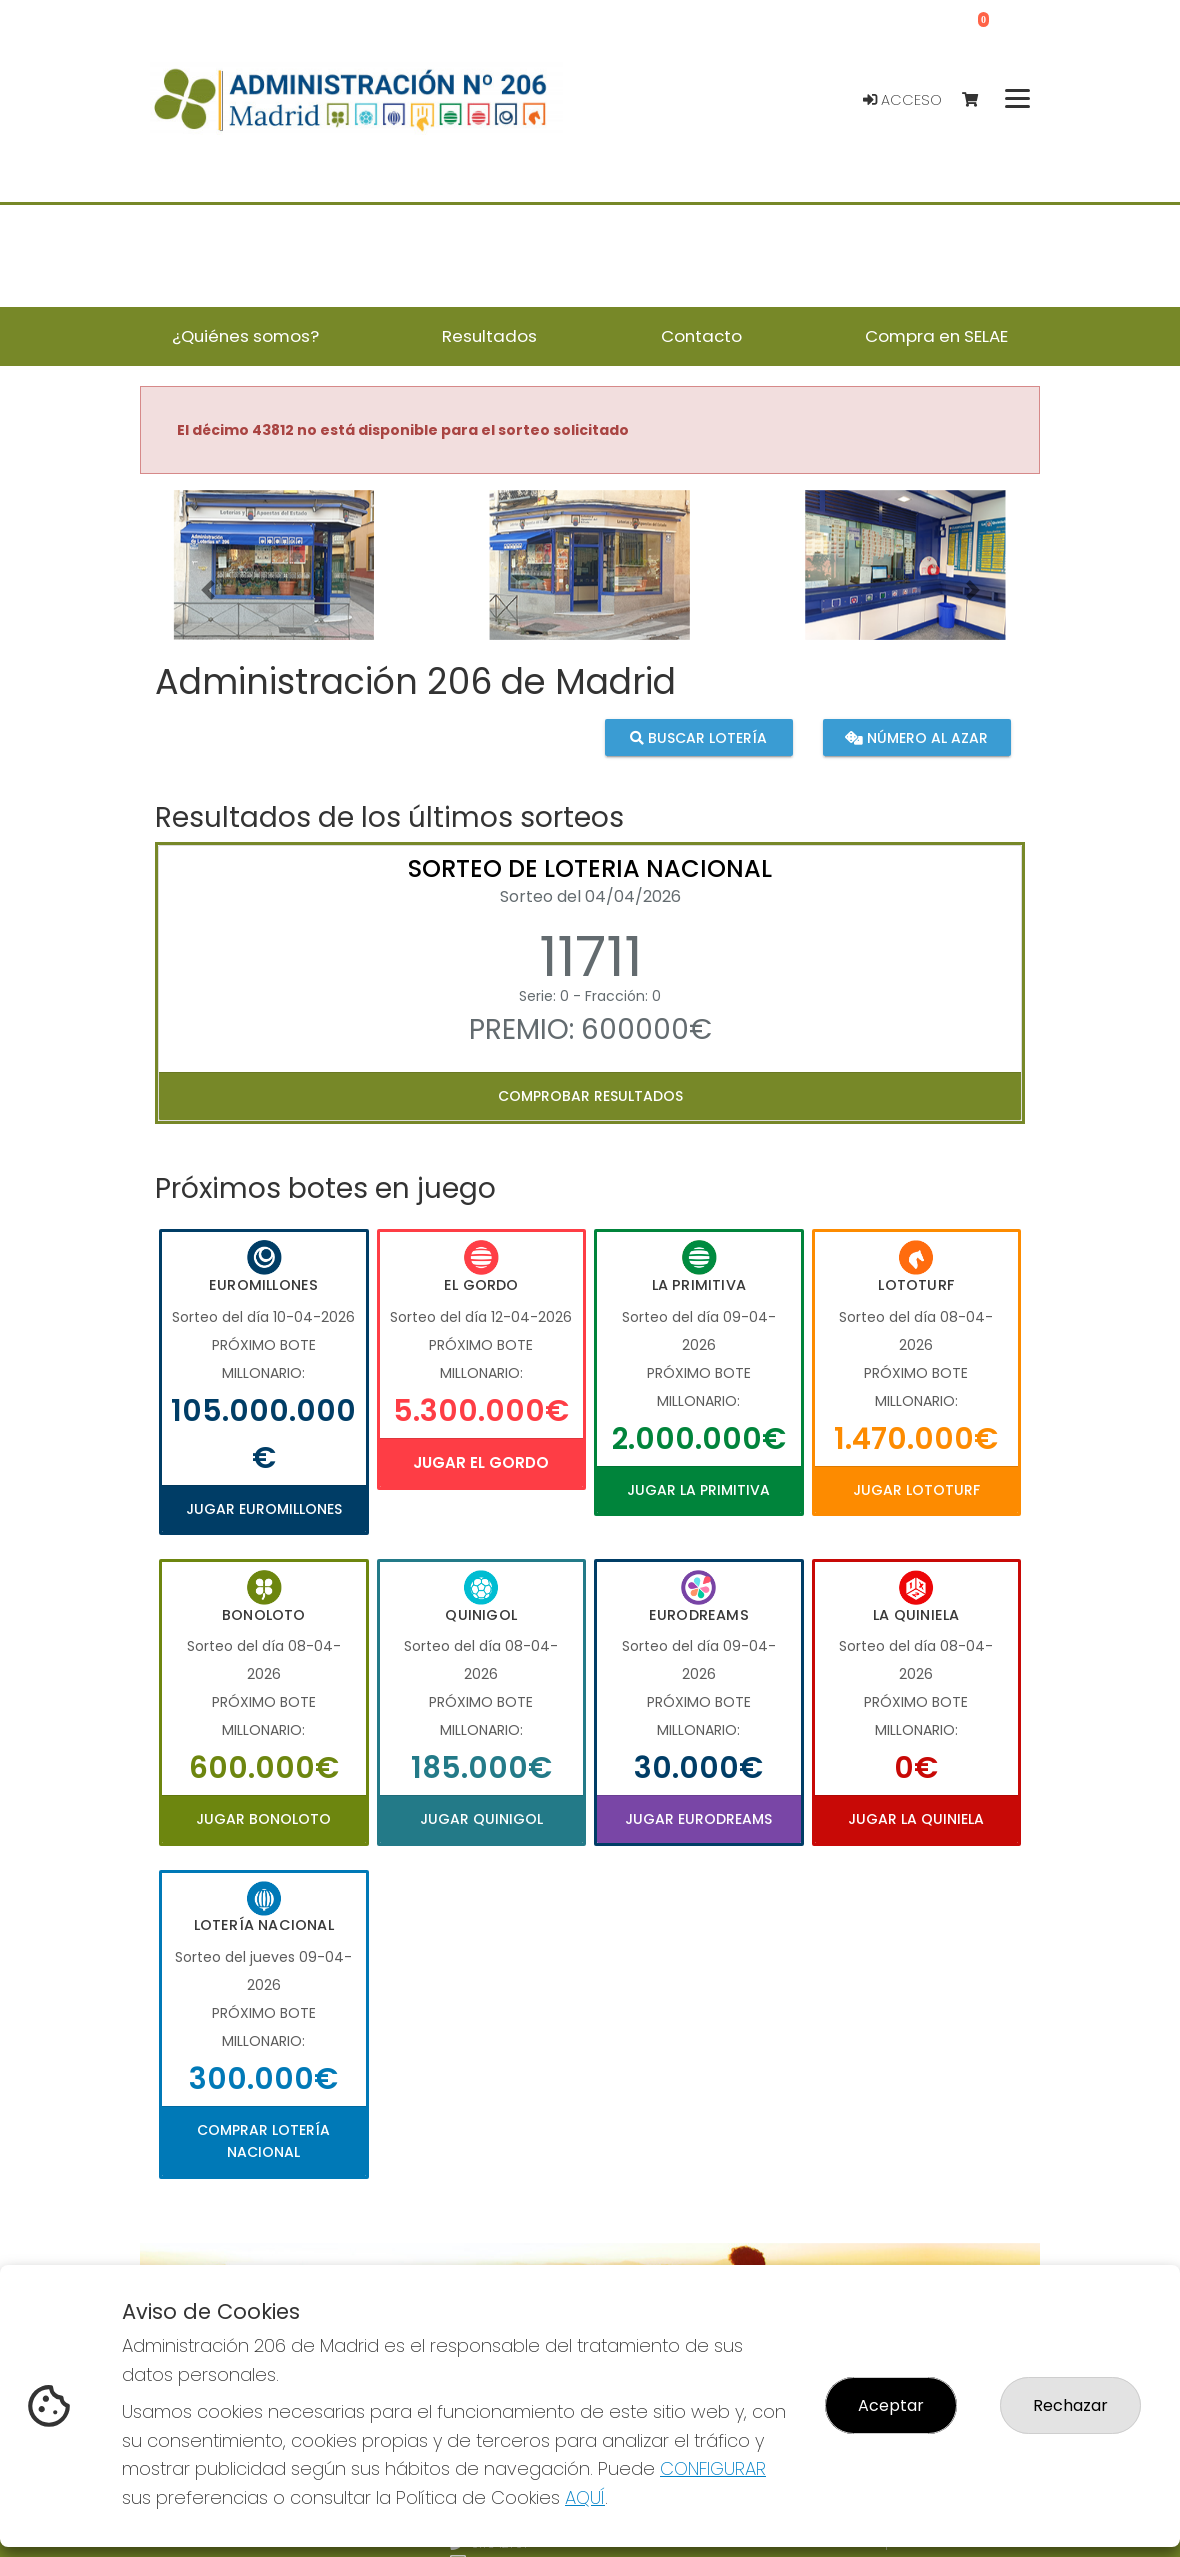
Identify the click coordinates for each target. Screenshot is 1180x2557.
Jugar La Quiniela (916, 1819)
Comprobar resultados (590, 1096)
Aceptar (891, 2405)
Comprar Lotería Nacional (263, 2141)
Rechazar (1070, 2405)
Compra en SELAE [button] (936, 336)
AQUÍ (585, 2497)
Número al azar (916, 738)
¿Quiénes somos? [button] (245, 336)
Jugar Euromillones (264, 1509)
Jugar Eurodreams (698, 1819)
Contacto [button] (701, 336)
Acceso (902, 100)
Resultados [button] (489, 336)
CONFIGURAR (713, 2468)
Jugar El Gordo (481, 1462)
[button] (207, 590)
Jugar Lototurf (916, 1490)
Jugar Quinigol (481, 1819)
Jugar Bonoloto (263, 1819)
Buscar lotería (698, 738)
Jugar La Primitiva (698, 1490)
